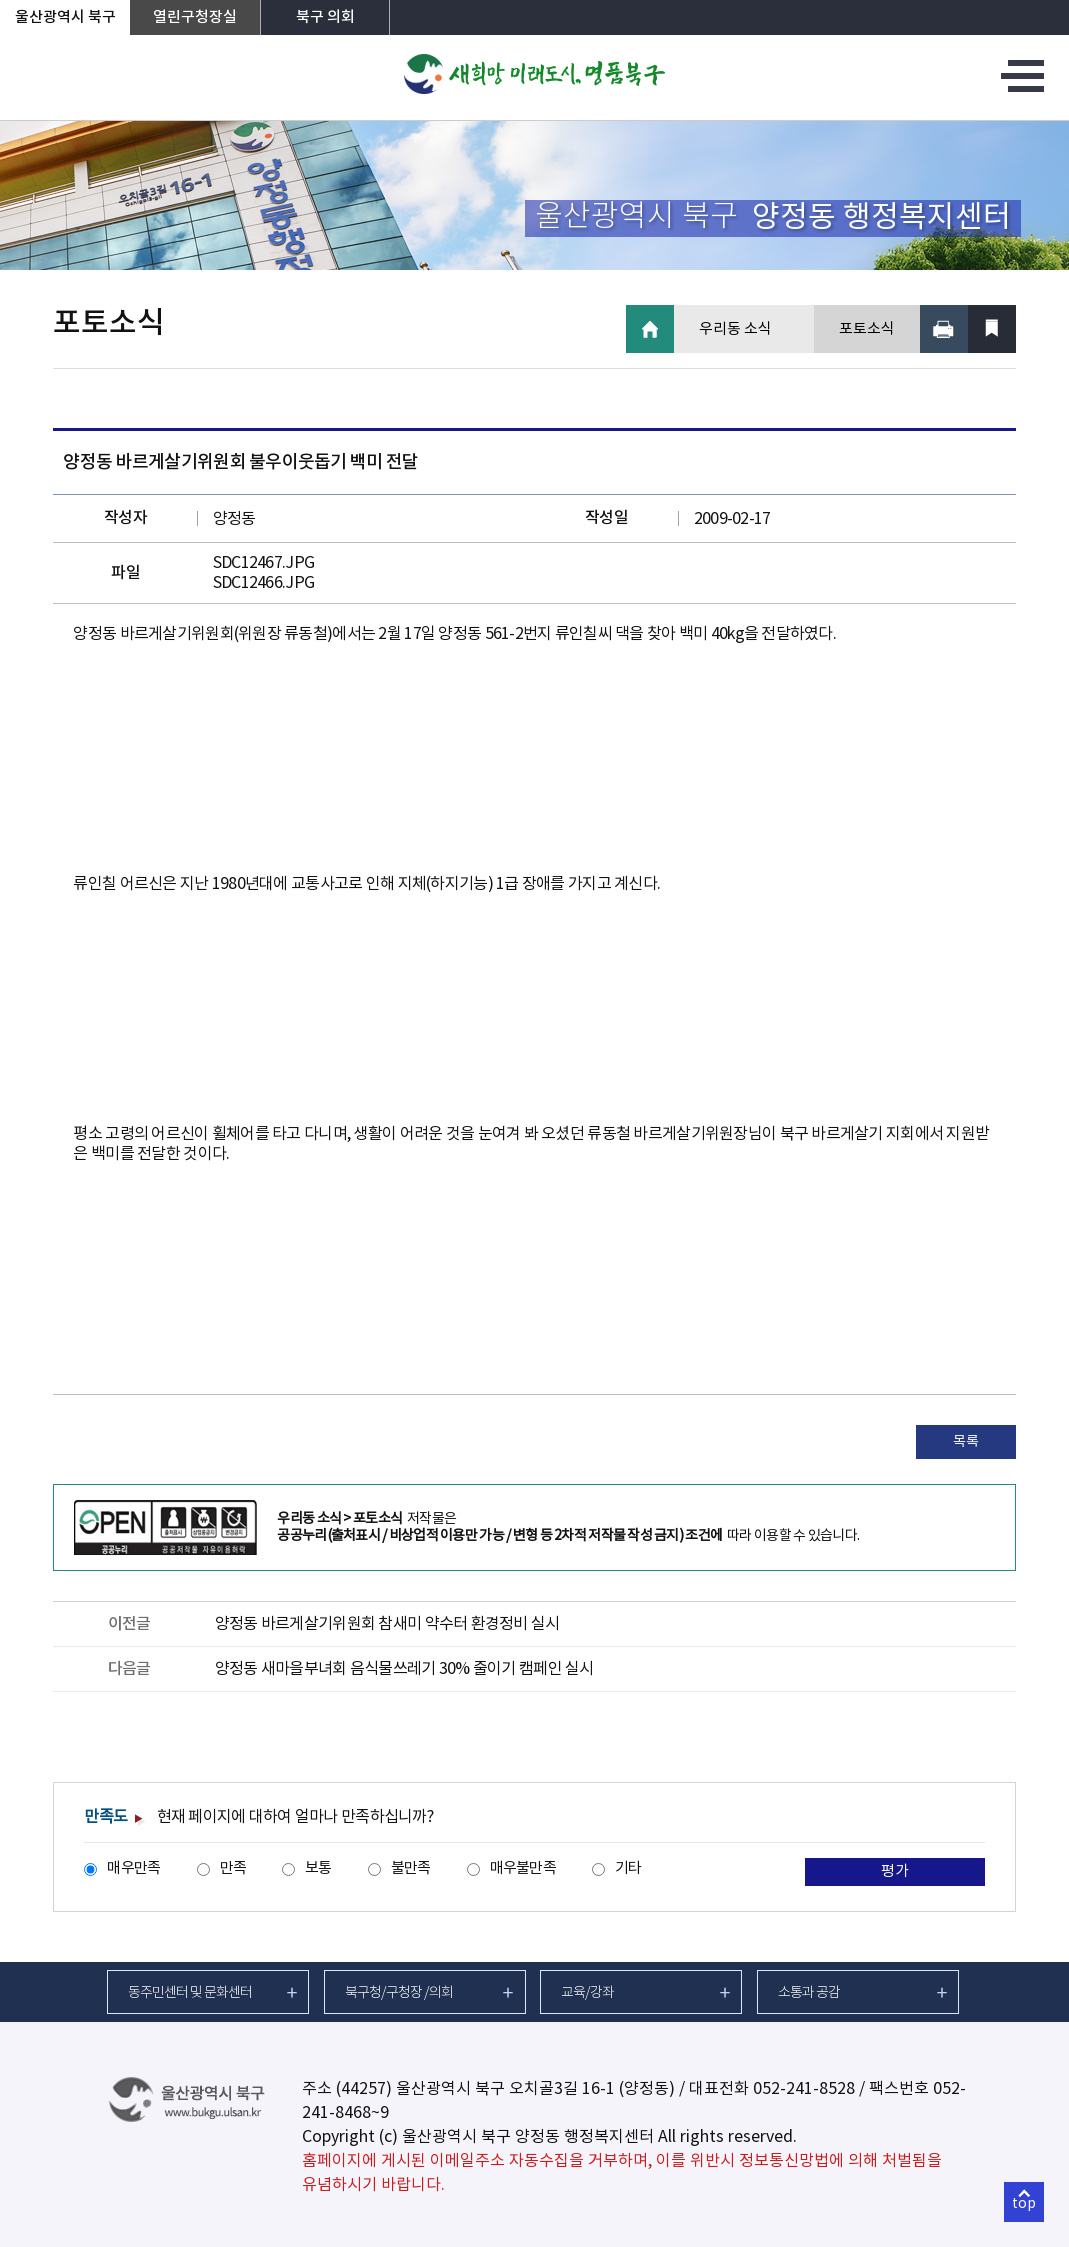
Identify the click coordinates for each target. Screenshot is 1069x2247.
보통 (318, 1868)
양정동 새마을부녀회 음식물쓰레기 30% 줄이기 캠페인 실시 (404, 1669)
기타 (628, 1868)
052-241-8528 (804, 2089)
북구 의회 (325, 17)
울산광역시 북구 (65, 17)
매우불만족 (523, 1868)
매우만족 (133, 1868)
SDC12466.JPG (263, 583)
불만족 (411, 1868)
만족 (233, 1868)
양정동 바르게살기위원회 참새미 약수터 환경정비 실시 (387, 1624)
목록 (965, 1442)
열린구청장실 (195, 17)
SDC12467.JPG (263, 563)
